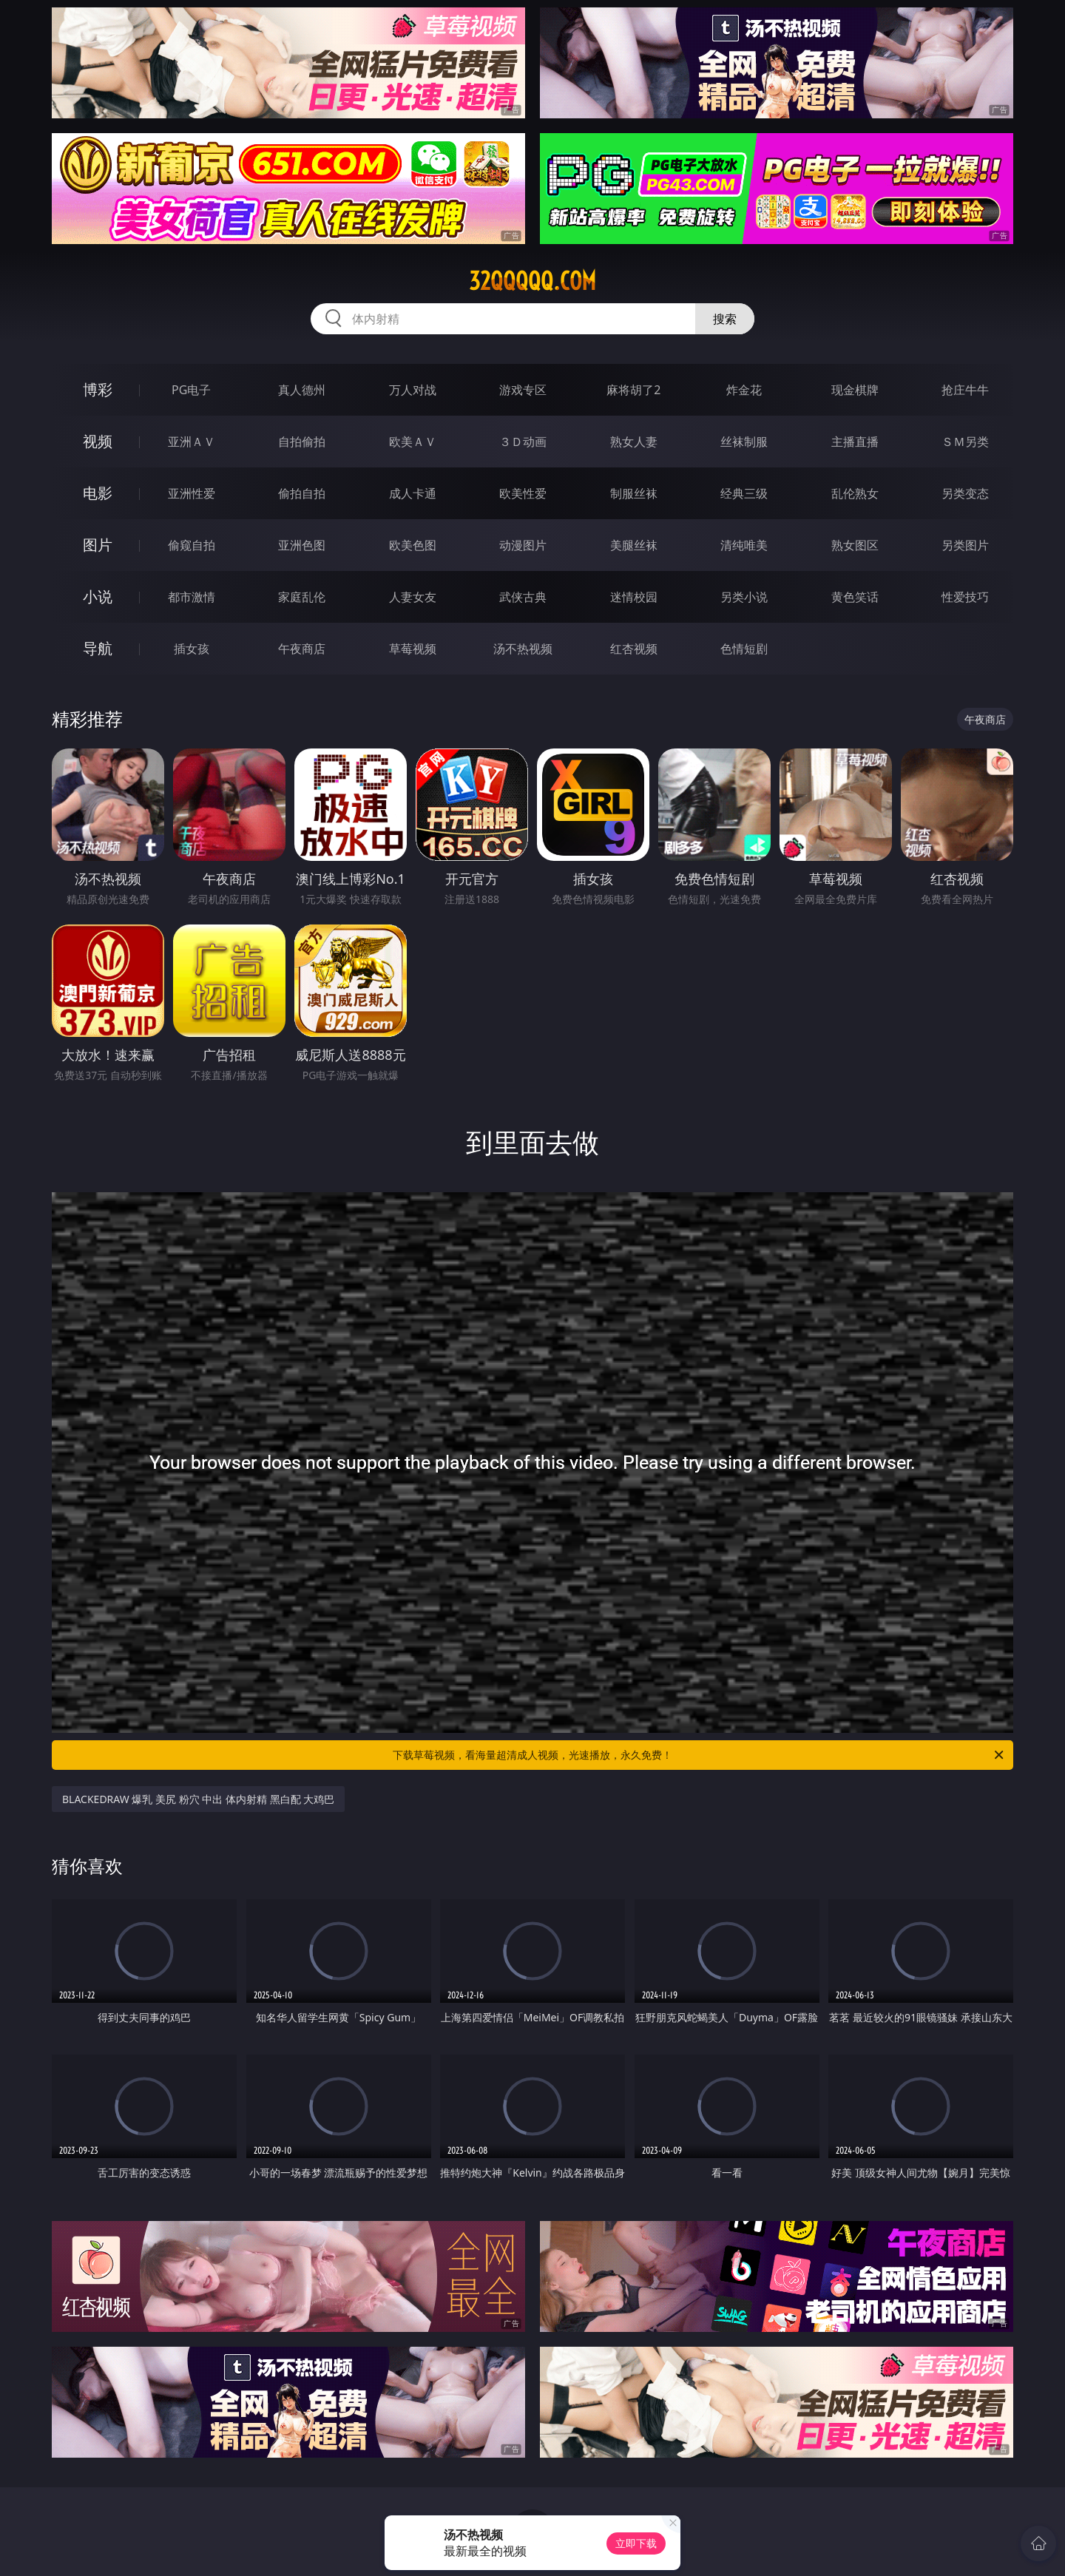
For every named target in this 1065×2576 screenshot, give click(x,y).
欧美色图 (412, 545)
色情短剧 (744, 648)
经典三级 (744, 493)
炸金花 (744, 390)
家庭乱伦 (301, 597)
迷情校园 (633, 597)
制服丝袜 (633, 493)
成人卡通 (412, 493)
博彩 (97, 389)
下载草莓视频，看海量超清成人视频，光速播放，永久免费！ (699, 1755)
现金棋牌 (855, 390)
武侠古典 (523, 597)
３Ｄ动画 (523, 441)
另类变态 (965, 493)
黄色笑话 (855, 597)
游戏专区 (523, 390)
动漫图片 (523, 545)
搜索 (725, 319)
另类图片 (965, 545)
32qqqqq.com (532, 281)
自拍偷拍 (301, 441)
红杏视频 (633, 648)
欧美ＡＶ (412, 441)
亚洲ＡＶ (191, 441)
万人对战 (412, 390)
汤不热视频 (522, 648)
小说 (97, 596)
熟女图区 (855, 545)
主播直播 (855, 441)
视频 (97, 441)
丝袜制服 (744, 441)
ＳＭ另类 (965, 441)
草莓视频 (412, 648)
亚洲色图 (301, 545)
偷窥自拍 (191, 545)
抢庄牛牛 (965, 390)
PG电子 (191, 390)
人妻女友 (412, 597)
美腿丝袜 (633, 545)
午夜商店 (301, 648)
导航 (97, 648)
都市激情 (191, 597)
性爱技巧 (965, 597)
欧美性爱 (523, 493)
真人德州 (301, 390)
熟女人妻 (633, 441)
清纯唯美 (744, 545)
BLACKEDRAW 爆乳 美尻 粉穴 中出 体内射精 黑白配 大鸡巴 (198, 1799)
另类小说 (744, 597)
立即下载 (636, 2543)
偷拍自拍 (301, 493)
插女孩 (191, 648)
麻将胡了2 (633, 390)
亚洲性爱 (191, 493)
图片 (97, 545)
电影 (97, 493)
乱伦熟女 (855, 493)
